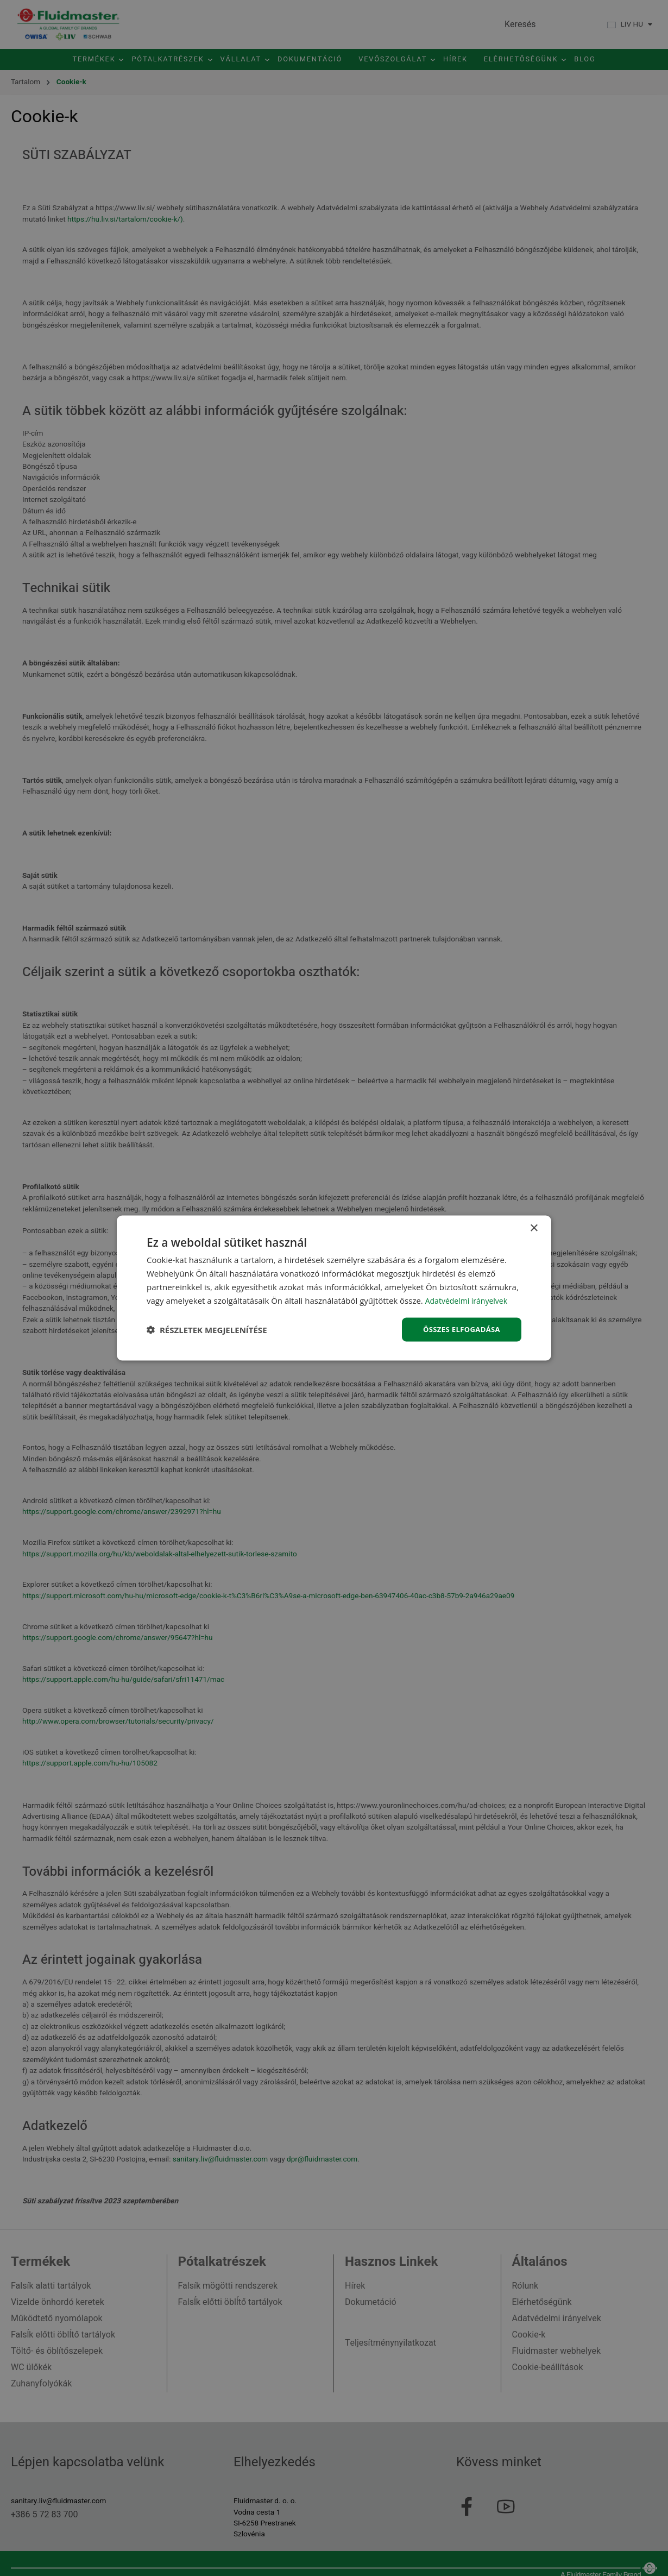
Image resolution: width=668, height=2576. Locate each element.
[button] (207, 1330)
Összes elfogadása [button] (459, 1329)
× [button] (534, 1227)
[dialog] (334, 1288)
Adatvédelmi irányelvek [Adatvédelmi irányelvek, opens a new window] (469, 1299)
